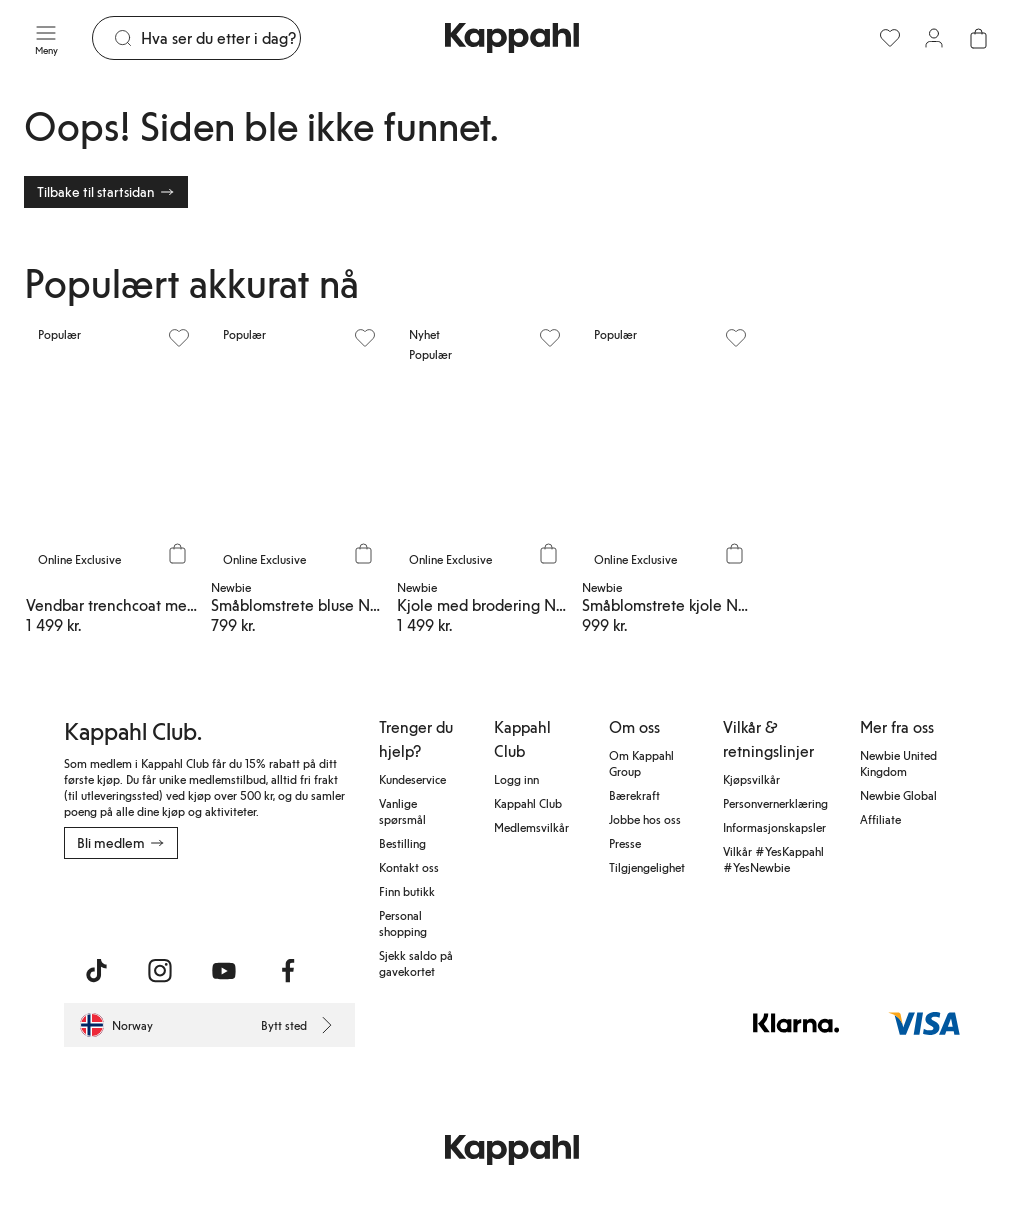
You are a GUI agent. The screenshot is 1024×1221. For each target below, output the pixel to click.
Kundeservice (412, 779)
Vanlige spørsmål (402, 811)
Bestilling (402, 843)
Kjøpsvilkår (751, 779)
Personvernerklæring (775, 803)
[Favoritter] (890, 38)
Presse (625, 843)
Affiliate (880, 819)
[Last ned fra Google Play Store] (256, 903)
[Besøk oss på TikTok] (96, 971)
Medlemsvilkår (531, 827)
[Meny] (46, 38)
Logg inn (516, 779)
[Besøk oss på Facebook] (288, 971)
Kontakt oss (409, 867)
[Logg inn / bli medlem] (934, 38)
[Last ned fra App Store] (123, 903)
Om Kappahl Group (641, 763)
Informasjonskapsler (774, 827)
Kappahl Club (528, 803)
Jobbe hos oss (645, 819)
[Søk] (220, 38)
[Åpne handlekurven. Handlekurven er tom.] (978, 38)
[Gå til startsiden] (512, 38)
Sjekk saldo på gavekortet (416, 963)
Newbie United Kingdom (898, 763)
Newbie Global (898, 795)
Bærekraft (634, 795)
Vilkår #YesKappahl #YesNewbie (773, 859)
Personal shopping (403, 923)
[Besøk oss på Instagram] (160, 971)
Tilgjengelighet (647, 867)
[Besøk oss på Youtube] (224, 971)
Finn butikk (407, 891)
